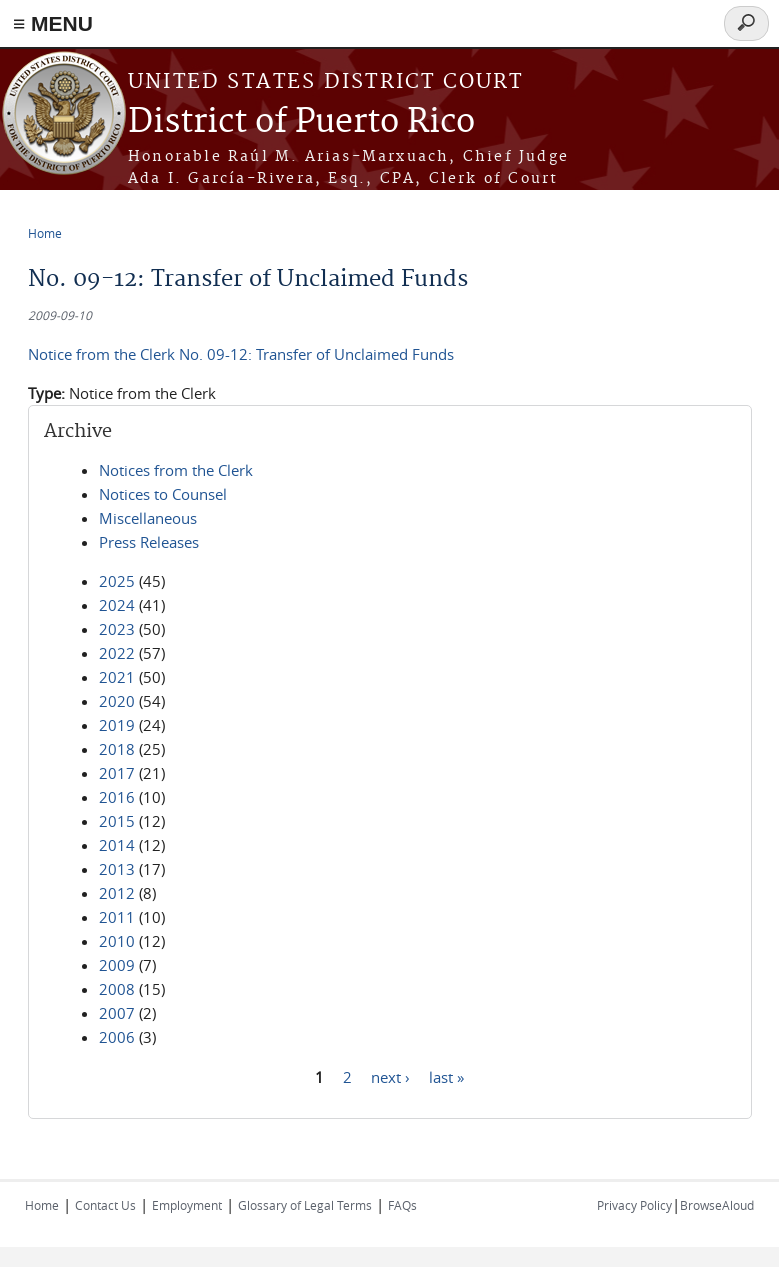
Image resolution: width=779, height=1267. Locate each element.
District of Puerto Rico (301, 122)
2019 (117, 725)
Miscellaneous (148, 518)
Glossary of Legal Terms (305, 1205)
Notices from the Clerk (176, 470)
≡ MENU (53, 23)
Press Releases (149, 542)
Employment (187, 1205)
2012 (117, 893)
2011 (117, 917)
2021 (117, 677)
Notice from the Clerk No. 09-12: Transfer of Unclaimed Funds (241, 354)
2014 (117, 845)
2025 (117, 581)
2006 (117, 1037)
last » (446, 1076)
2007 (117, 1013)
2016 (117, 797)
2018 (117, 749)
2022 (117, 653)
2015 (117, 821)
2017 (117, 773)
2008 (117, 989)
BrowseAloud (717, 1205)
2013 (117, 869)
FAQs (402, 1205)
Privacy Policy (634, 1205)
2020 (117, 701)
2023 (117, 629)
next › (390, 1076)
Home (45, 233)
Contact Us (105, 1205)
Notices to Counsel (163, 494)
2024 (117, 605)
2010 (117, 941)
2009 (117, 965)
